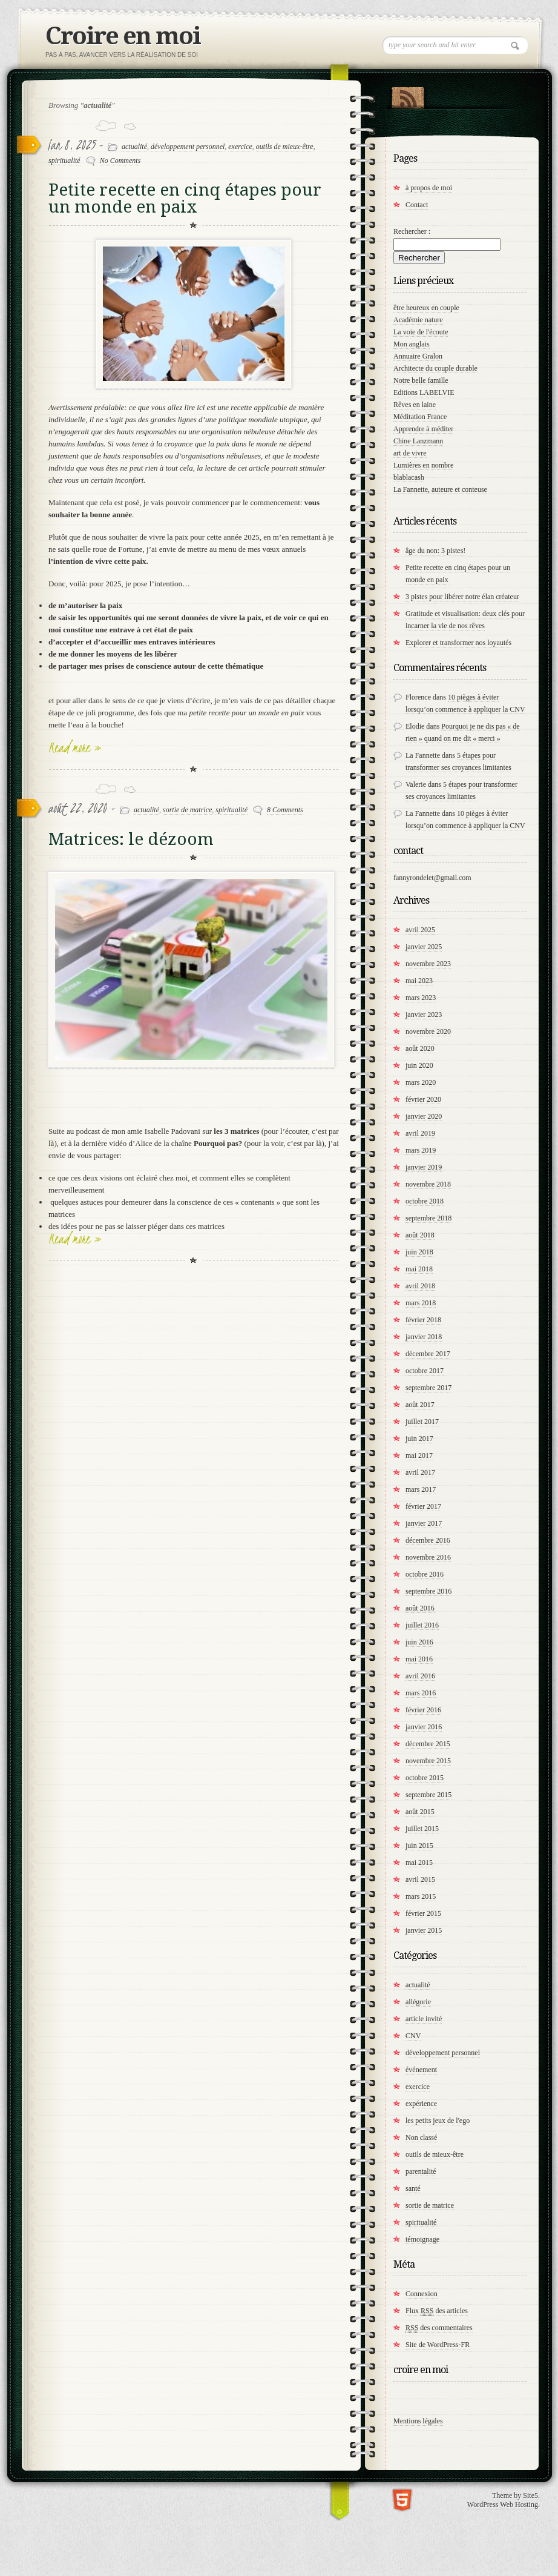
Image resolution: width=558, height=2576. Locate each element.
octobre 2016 (424, 1574)
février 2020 (423, 1099)
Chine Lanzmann (418, 441)
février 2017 (423, 1506)
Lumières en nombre (423, 465)
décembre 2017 (427, 1353)
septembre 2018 (428, 1218)
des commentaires (439, 2328)
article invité (423, 2019)
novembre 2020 (428, 1031)
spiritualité (64, 160)
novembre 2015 (428, 1761)
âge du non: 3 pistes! (435, 550)
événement (421, 2069)
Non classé (421, 2137)
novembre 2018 (428, 1184)
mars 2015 (420, 1896)
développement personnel (188, 146)
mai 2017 (419, 1455)
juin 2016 (419, 1642)
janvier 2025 (423, 946)
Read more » (75, 747)
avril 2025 (420, 929)
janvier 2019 (423, 1167)
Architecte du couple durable (435, 368)
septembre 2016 (428, 1591)
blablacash (408, 477)
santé (413, 2188)
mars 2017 (420, 1489)
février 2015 (423, 1913)
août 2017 (420, 1404)
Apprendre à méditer (423, 429)
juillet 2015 (422, 1828)
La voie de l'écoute (420, 332)
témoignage (422, 2239)
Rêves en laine (414, 404)
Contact (416, 204)
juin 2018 (419, 1252)
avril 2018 (420, 1286)
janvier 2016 (423, 1727)
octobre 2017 (424, 1370)
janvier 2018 (423, 1337)
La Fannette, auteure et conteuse (440, 489)
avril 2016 (420, 1676)
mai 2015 (419, 1862)
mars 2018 (420, 1303)
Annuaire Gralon (417, 356)
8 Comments (285, 810)
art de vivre (410, 453)
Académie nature (418, 320)
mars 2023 (420, 997)
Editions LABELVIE (424, 392)
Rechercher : (411, 231)
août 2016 (420, 1608)
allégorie (418, 2002)
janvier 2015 (423, 1930)
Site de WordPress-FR (437, 2344)
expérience (421, 2103)
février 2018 (423, 1320)
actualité (134, 146)
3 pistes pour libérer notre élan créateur (462, 596)
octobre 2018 (424, 1201)
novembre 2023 (428, 963)
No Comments (120, 160)
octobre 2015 (424, 1777)
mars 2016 (420, 1693)
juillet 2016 (422, 1625)
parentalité (420, 2171)
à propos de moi (428, 188)
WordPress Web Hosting (502, 2504)
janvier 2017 (423, 1523)
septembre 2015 (428, 1794)
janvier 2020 (423, 1116)
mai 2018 (419, 1269)
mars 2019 (420, 1150)
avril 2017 (420, 1472)
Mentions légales (418, 2421)
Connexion (421, 2294)
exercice (240, 146)
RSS (407, 95)
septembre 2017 (428, 1387)
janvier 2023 (423, 1014)
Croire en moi (122, 36)
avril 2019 (420, 1133)
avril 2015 (420, 1879)
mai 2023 (419, 980)
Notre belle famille (420, 380)
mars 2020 (420, 1082)
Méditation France (420, 416)
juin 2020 (419, 1065)
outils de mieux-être (284, 146)
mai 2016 (419, 1659)
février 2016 (423, 1710)
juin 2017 (419, 1438)
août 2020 (420, 1048)
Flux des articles (436, 2311)
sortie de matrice (187, 810)
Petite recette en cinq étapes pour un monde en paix (184, 198)
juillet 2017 (422, 1421)
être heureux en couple (426, 307)
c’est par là (304, 1143)
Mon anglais (411, 344)
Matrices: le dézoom (131, 839)
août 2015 (420, 1811)
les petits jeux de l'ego (437, 2120)
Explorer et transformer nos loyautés (458, 642)
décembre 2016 (427, 1540)
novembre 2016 (428, 1557)
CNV (413, 2035)
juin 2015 (419, 1845)
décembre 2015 (427, 1744)
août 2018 (420, 1235)
